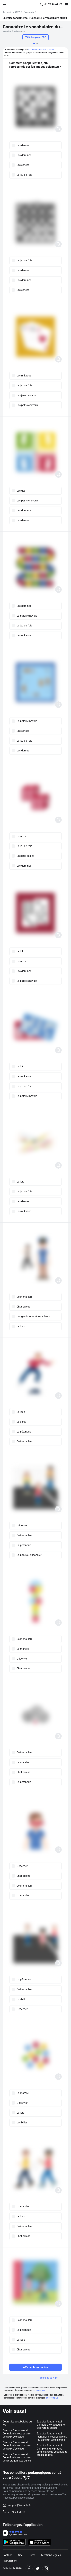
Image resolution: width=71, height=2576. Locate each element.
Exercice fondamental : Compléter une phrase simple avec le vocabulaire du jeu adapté (52, 2450)
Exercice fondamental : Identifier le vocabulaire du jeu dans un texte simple (52, 2436)
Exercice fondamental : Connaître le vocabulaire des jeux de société (16, 2433)
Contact (7, 2555)
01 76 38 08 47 (53, 4)
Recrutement (10, 2560)
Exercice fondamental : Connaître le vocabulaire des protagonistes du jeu (17, 2457)
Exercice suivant (49, 2377)
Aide (20, 2555)
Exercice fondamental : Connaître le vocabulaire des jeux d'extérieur (16, 2445)
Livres (31, 2555)
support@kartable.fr (19, 2505)
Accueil (7, 12)
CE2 (17, 12)
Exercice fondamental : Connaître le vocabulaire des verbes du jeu (51, 2424)
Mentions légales (51, 2555)
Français (29, 12)
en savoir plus (39, 2390)
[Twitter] (37, 2568)
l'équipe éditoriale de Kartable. (41, 50)
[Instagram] (45, 2568)
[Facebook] (29, 2568)
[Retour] (6, 4)
